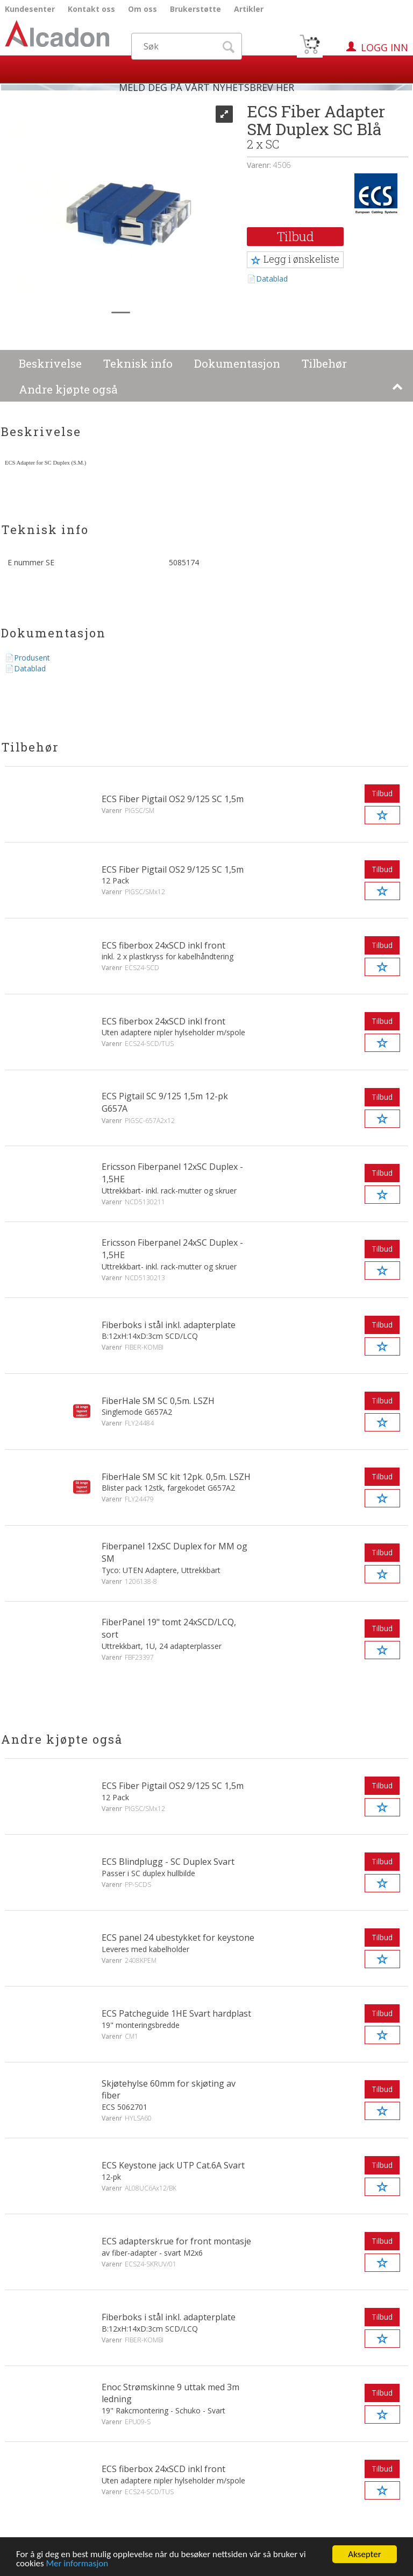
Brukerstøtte (195, 9)
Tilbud (295, 236)
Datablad (272, 278)
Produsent (32, 657)
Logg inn (384, 47)
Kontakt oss (91, 9)
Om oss (142, 9)
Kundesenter (30, 9)
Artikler (249, 9)
